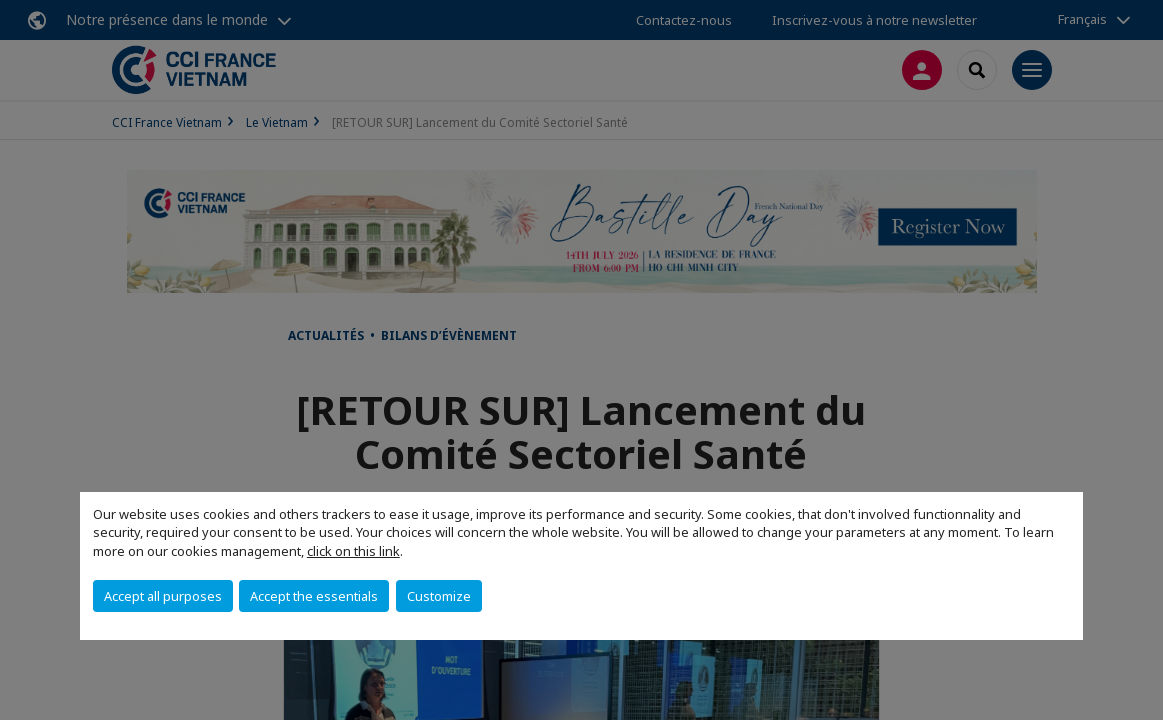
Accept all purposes (163, 596)
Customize (439, 596)
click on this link (353, 551)
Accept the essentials (314, 596)
